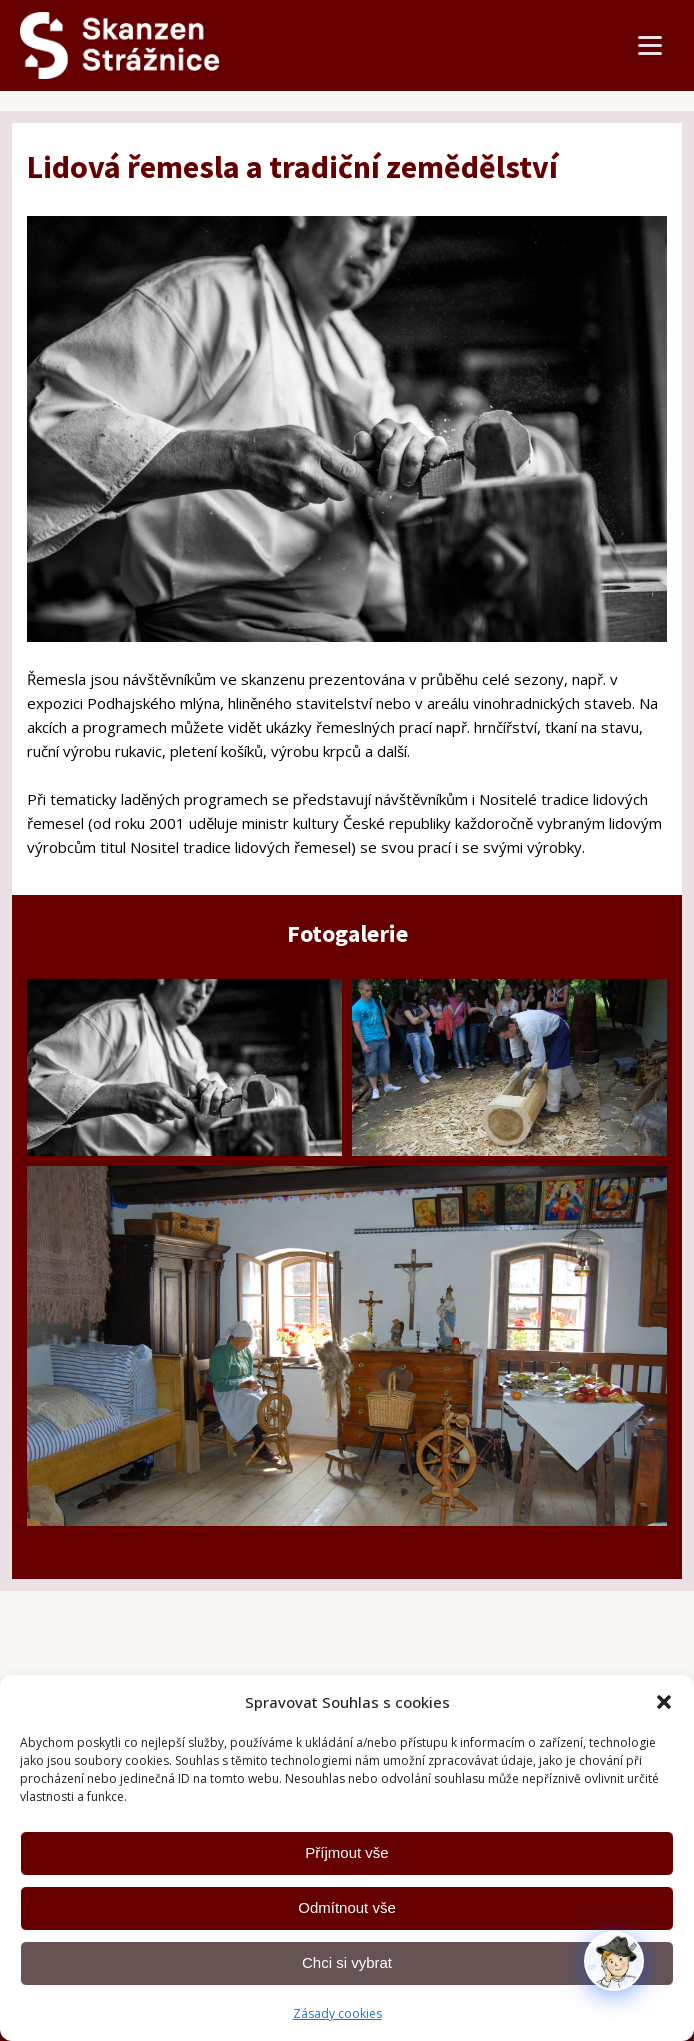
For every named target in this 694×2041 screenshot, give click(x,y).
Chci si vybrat (347, 1962)
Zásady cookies (337, 2013)
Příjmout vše (346, 1852)
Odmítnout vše (347, 1907)
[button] (664, 1702)
